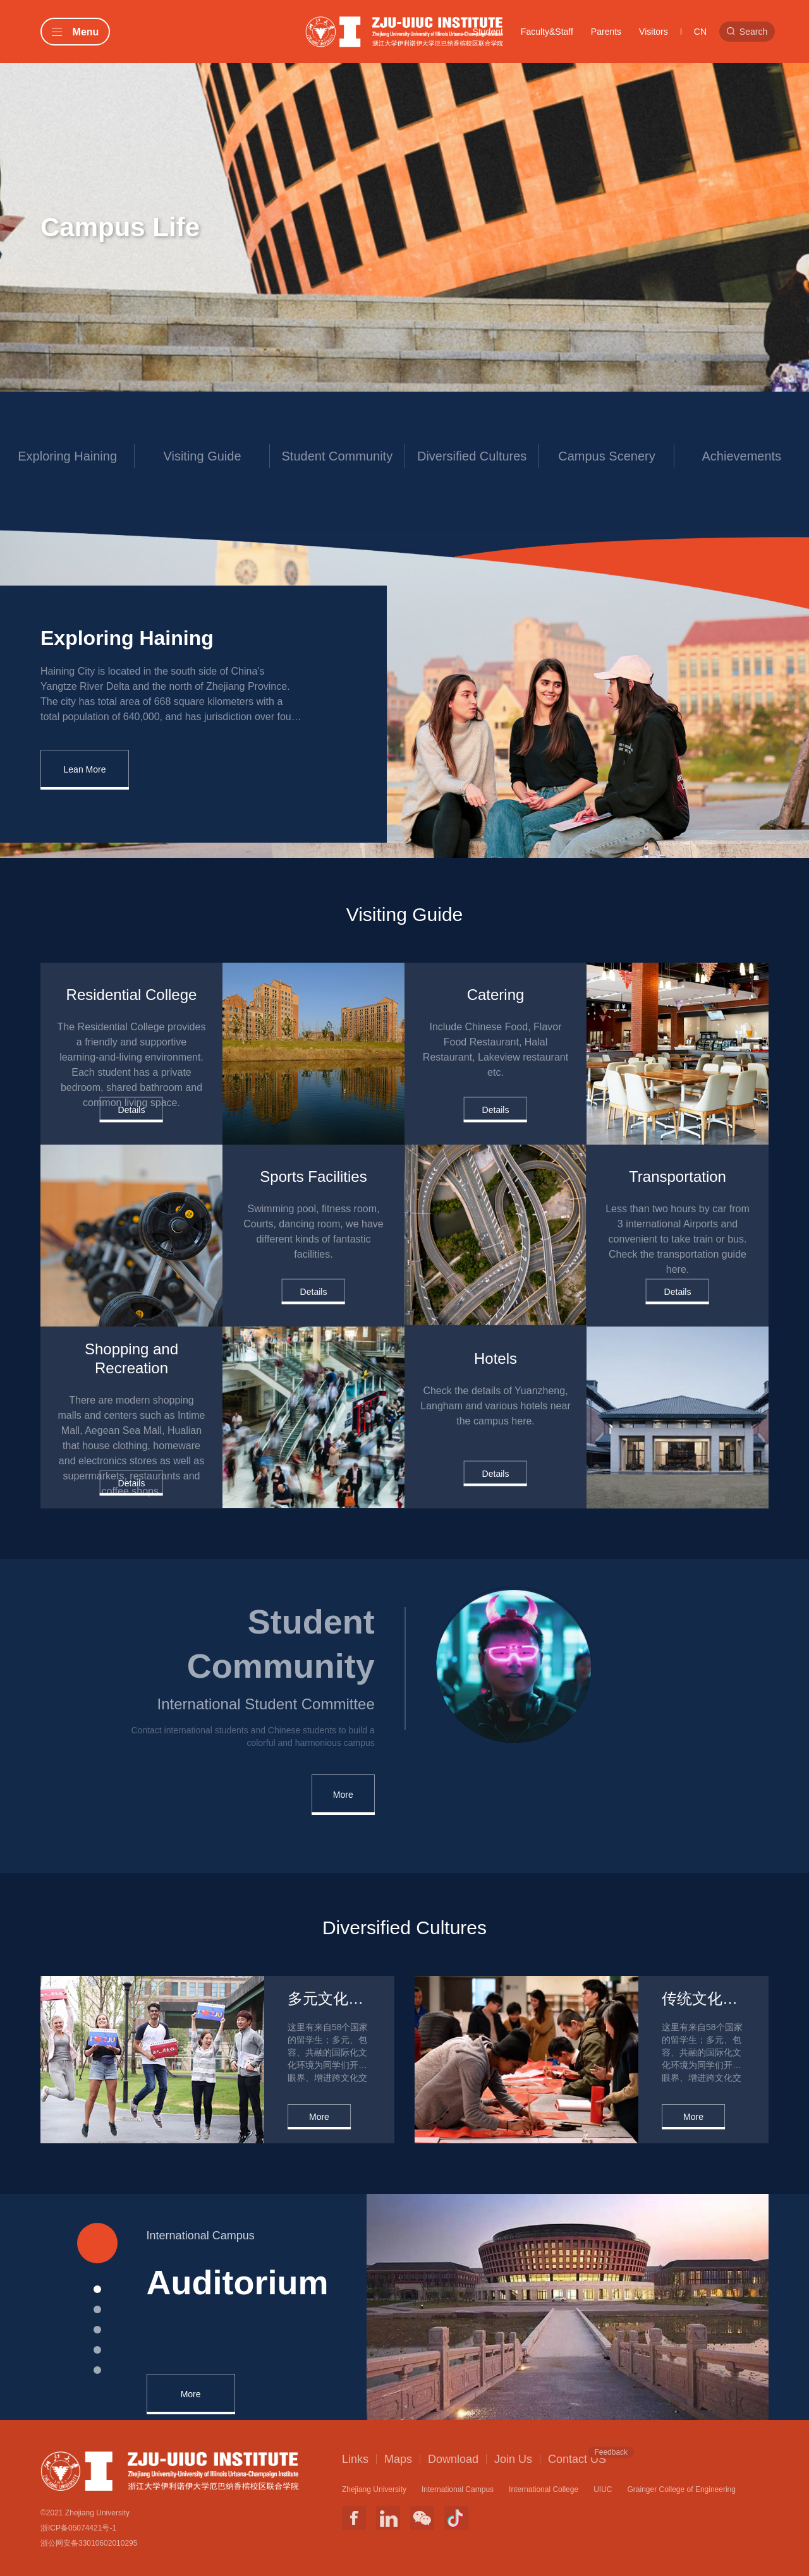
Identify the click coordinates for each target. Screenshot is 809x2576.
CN (700, 32)
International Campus (458, 2489)
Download (453, 2459)
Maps (398, 2459)
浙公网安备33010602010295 (88, 2543)
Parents (606, 32)
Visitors (653, 32)
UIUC (602, 2489)
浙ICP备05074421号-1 (78, 2528)
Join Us (513, 2459)
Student (488, 32)
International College (543, 2489)
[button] (97, 2289)
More (343, 1795)
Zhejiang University (374, 2489)
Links (355, 2459)
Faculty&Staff (547, 32)
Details (131, 1109)
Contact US (577, 2458)
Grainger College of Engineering (681, 2489)
